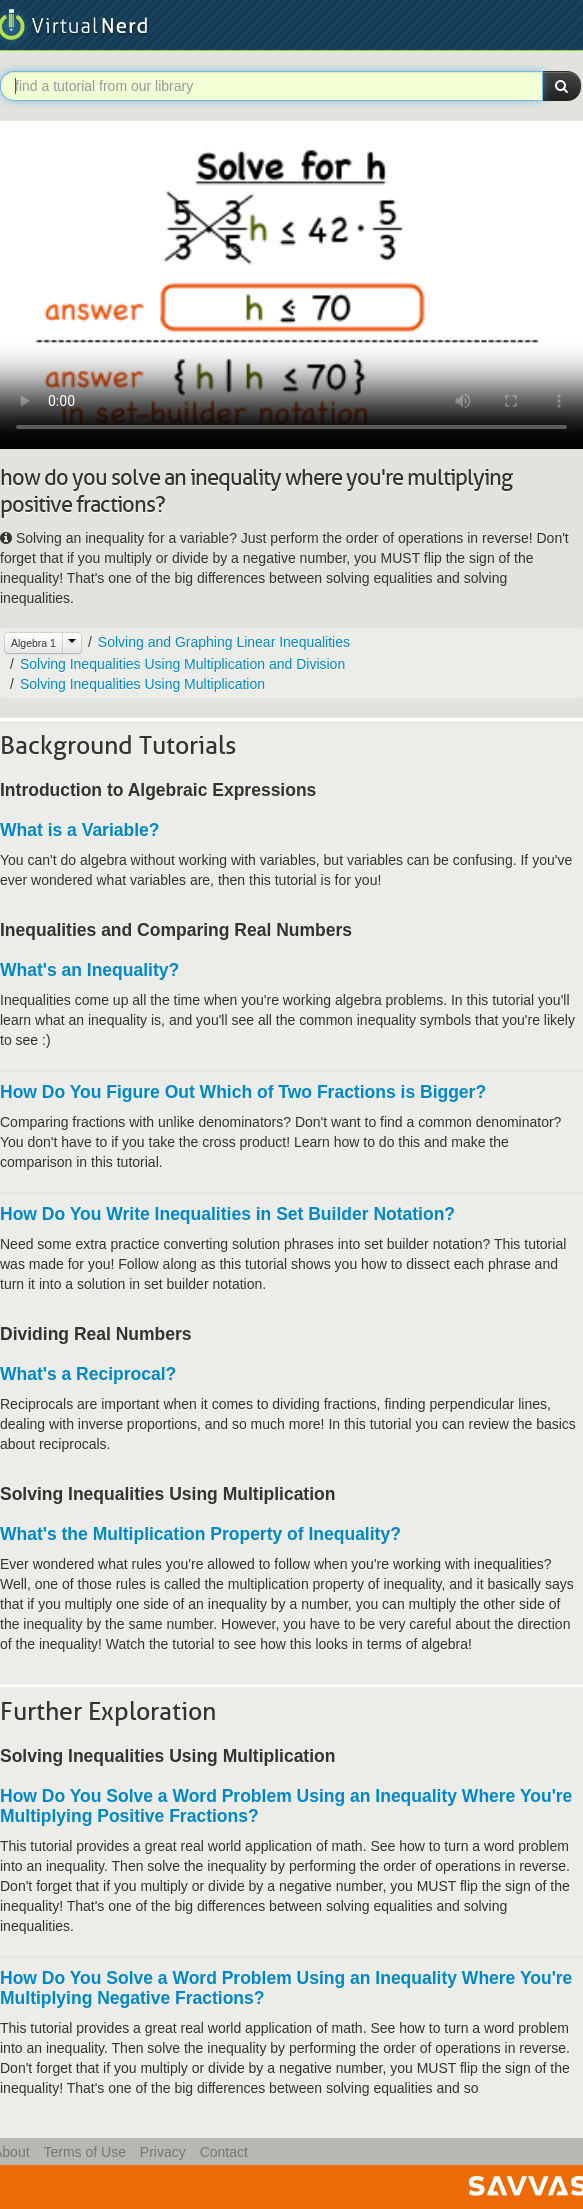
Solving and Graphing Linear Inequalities (224, 642)
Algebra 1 (33, 643)
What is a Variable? (80, 830)
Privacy (163, 2152)
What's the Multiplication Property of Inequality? (200, 1534)
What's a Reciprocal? (88, 1374)
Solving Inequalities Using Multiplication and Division (182, 664)
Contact (224, 2152)
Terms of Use (84, 2152)
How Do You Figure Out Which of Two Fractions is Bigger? (243, 1092)
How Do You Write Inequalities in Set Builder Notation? (227, 1214)
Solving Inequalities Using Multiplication (142, 684)
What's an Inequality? (89, 970)
